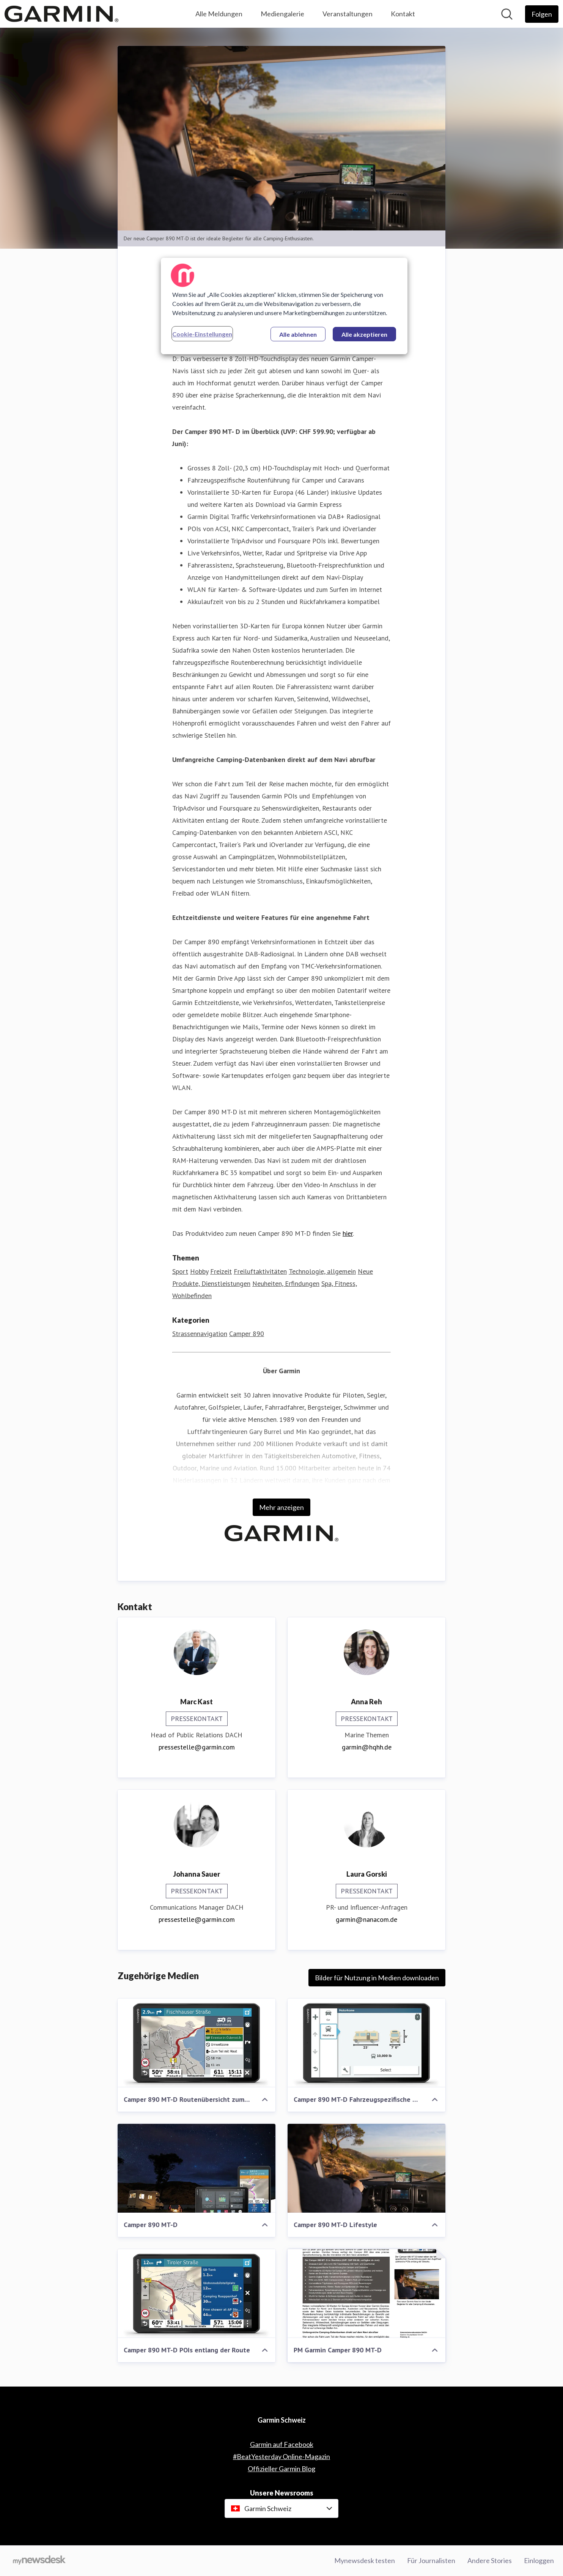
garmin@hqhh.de (367, 1747)
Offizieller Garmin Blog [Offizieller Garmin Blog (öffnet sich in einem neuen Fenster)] (281, 2468)
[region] (284, 306)
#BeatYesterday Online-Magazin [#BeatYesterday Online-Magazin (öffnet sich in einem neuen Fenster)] (281, 2456)
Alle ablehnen (298, 334)
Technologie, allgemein (322, 1271)
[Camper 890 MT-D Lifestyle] (366, 2168)
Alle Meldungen (218, 13)
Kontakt (403, 13)
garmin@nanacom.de (366, 1919)
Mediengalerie (282, 13)
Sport (180, 1271)
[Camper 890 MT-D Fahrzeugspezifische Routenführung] (366, 2043)
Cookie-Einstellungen (202, 334)
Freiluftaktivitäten (260, 1271)
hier (348, 1233)
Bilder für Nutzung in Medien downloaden (377, 1977)
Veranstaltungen (347, 13)
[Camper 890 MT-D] (196, 2168)
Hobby (199, 1271)
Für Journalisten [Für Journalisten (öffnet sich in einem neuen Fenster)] (431, 2560)
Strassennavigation (199, 1333)
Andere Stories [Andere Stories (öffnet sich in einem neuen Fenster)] (489, 2560)
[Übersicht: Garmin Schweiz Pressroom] (61, 14)
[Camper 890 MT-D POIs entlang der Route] (196, 2293)
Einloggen (539, 2560)
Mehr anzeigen (281, 1507)
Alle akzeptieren (364, 334)
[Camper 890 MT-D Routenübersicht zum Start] (196, 2043)
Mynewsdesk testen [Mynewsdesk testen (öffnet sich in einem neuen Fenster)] (364, 2560)
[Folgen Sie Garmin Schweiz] (541, 14)
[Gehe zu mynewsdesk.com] (39, 2561)
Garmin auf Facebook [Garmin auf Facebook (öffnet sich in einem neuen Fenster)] (281, 2444)
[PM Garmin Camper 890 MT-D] (366, 2293)
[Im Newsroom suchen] (507, 14)
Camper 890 (246, 1333)
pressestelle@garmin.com (197, 1747)
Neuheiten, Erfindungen (285, 1283)
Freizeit (221, 1271)
